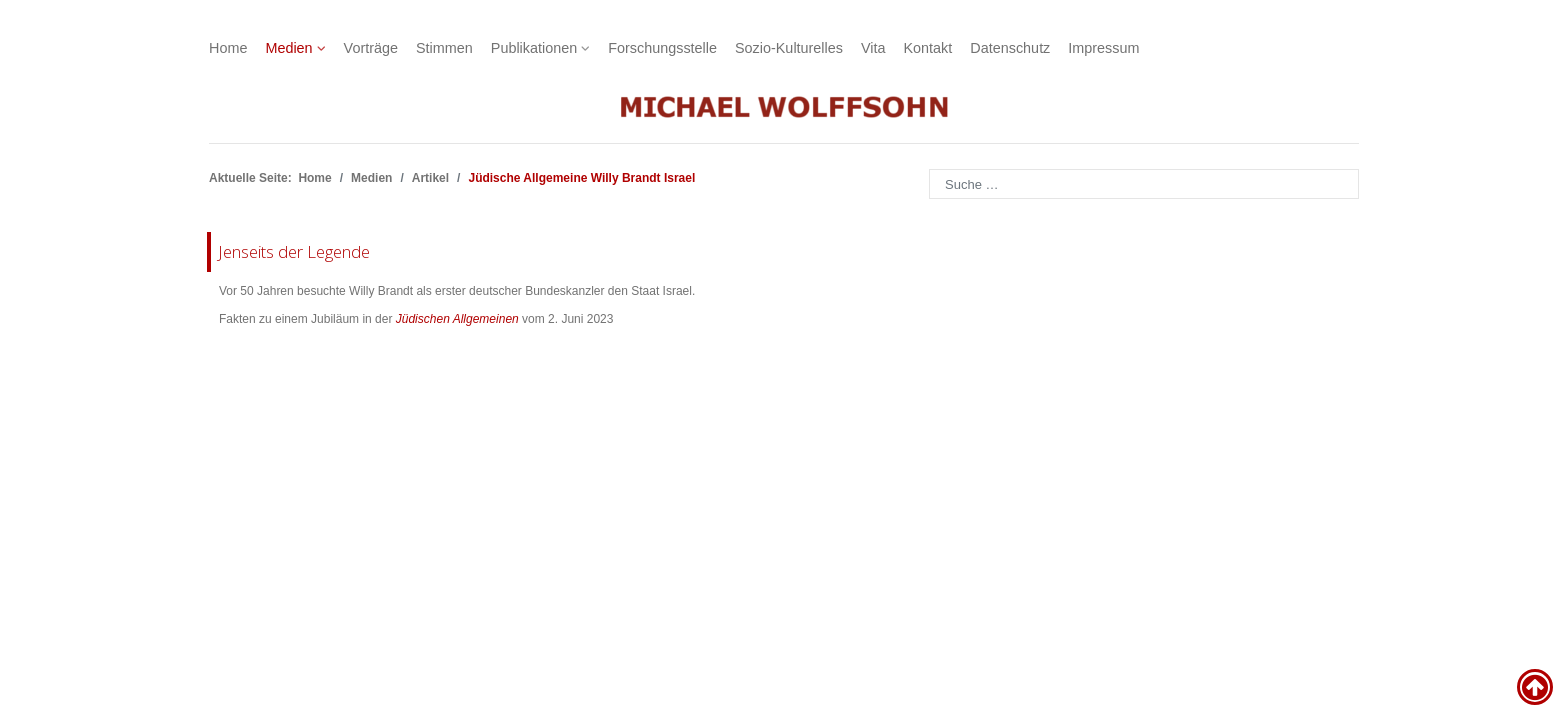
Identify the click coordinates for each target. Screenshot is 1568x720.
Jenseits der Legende (294, 251)
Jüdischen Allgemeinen (457, 319)
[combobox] (1144, 184)
